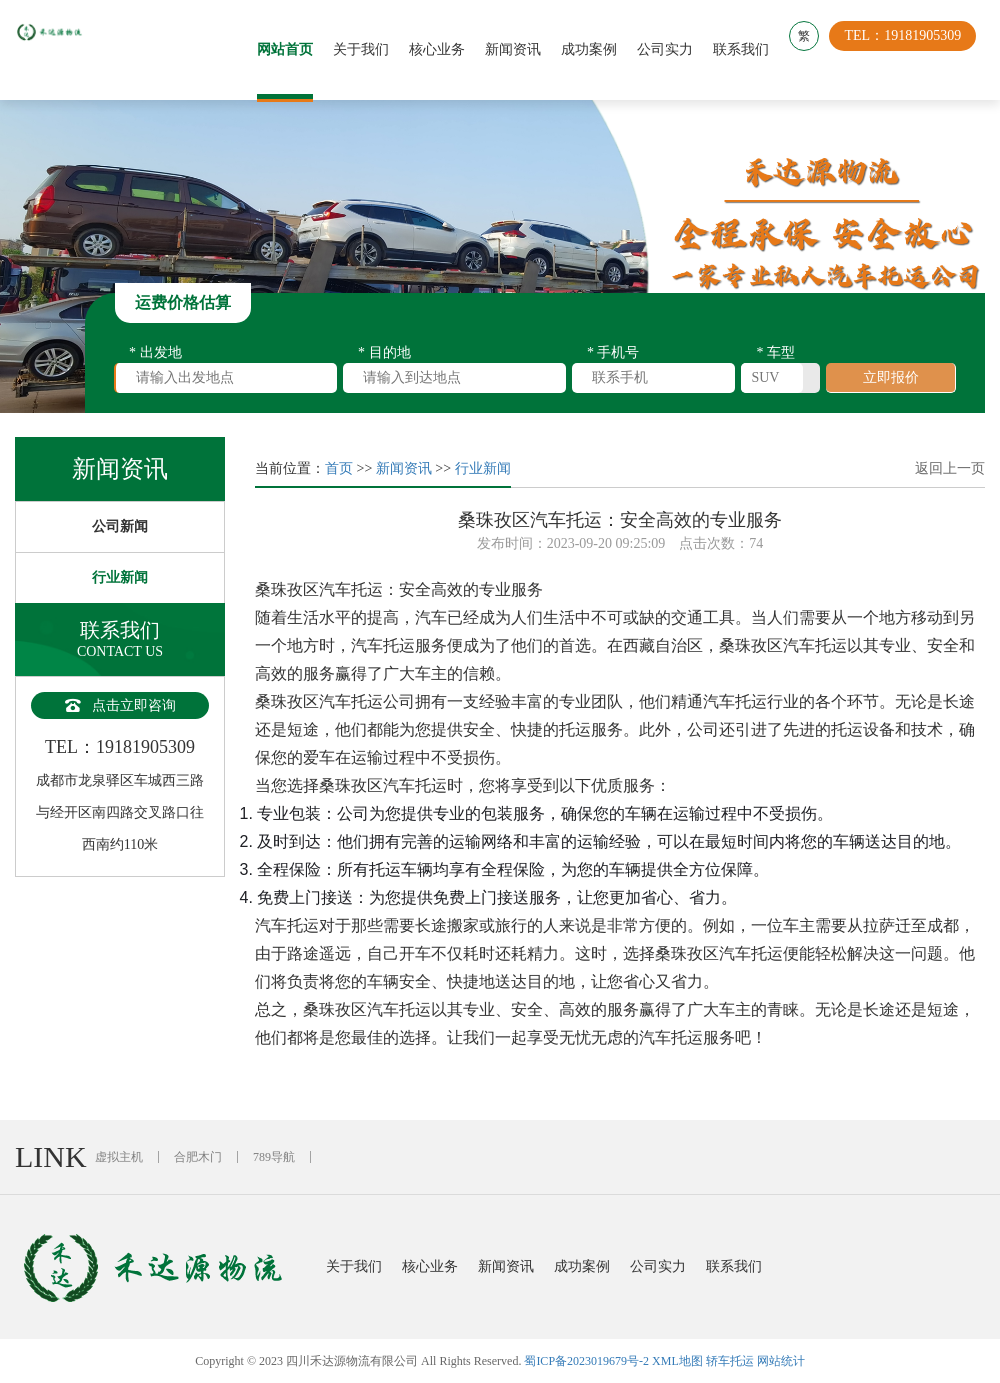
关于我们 (370, 49)
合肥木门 (198, 1157)
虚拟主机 (119, 1157)
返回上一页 (950, 468)
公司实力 (674, 49)
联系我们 (750, 49)
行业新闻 (120, 577)
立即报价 (891, 377)
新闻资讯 (522, 49)
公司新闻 (120, 526)
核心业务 (446, 49)
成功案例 (598, 49)
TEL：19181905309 (911, 49)
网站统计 (781, 1361)
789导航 (274, 1157)
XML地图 (677, 1361)
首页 (339, 468)
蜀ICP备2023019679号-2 (586, 1361)
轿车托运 (730, 1361)
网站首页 (294, 49)
